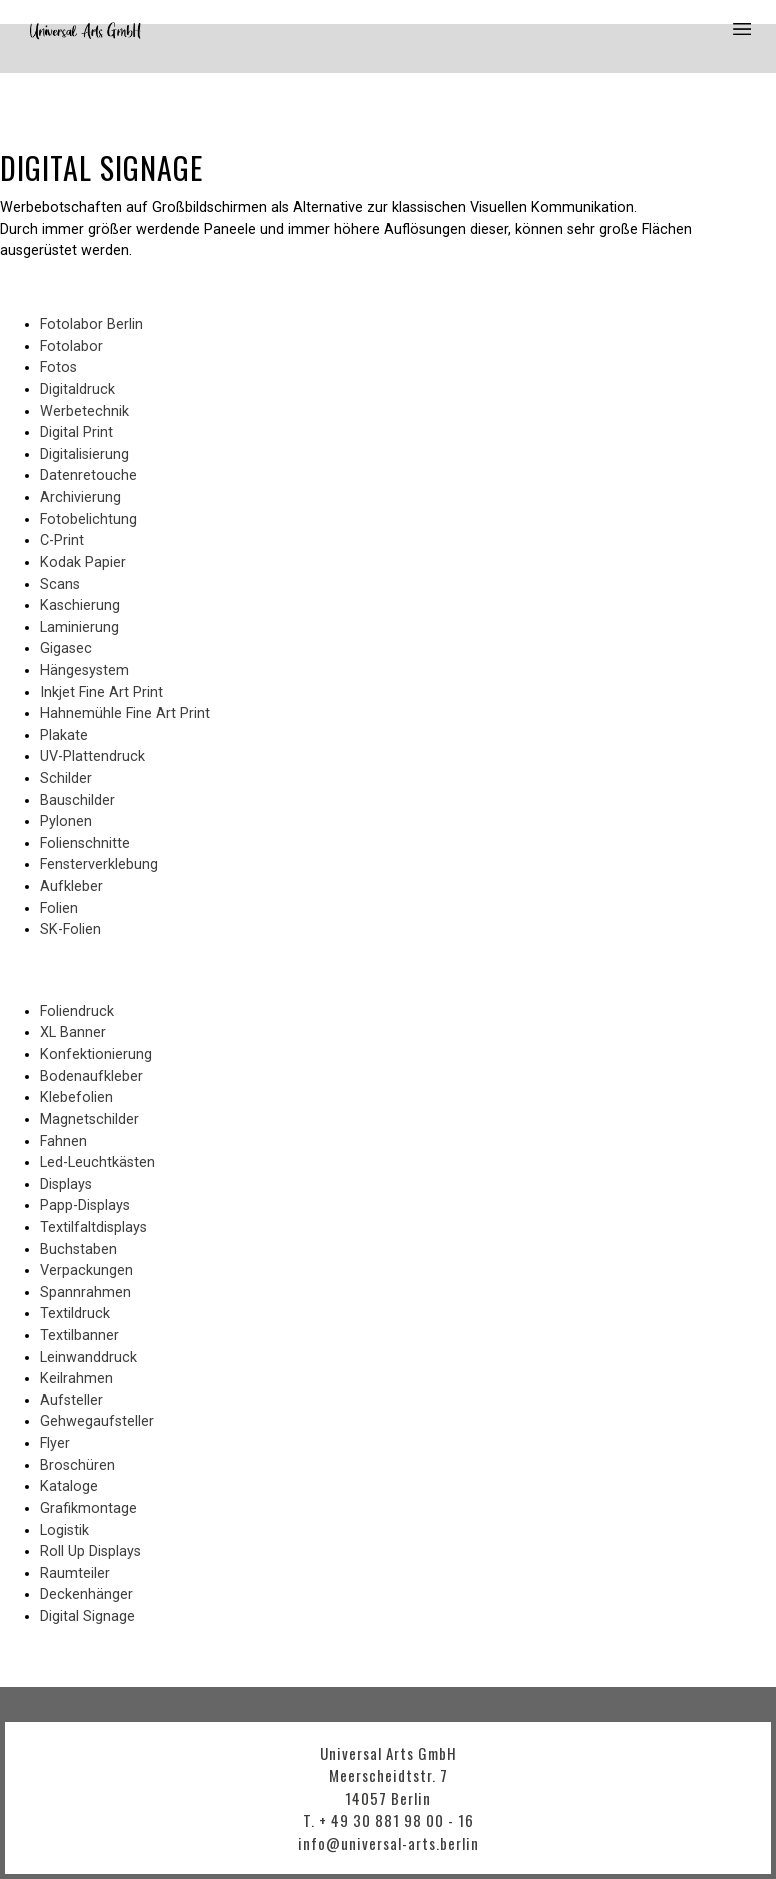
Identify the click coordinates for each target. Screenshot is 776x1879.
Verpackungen (86, 1270)
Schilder (66, 778)
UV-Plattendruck (92, 756)
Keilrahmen (76, 1378)
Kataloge (69, 1486)
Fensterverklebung (99, 864)
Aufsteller (71, 1400)
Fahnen (63, 1141)
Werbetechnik (84, 411)
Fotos (58, 367)
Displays (66, 1184)
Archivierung (80, 497)
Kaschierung (80, 605)
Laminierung (79, 627)
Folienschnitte (85, 843)
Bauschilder (77, 800)
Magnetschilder (89, 1119)
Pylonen (66, 821)
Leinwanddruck (88, 1357)
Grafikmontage (88, 1508)
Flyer (55, 1443)
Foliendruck (77, 1011)
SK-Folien (70, 929)
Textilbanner (79, 1335)
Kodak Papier (83, 562)
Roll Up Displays (90, 1551)
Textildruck (75, 1313)
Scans (60, 584)
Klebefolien (76, 1097)
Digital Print (76, 432)
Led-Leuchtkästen (97, 1162)
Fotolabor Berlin (91, 324)
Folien (59, 908)
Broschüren (77, 1465)
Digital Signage (87, 1616)
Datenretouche (88, 475)
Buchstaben (78, 1249)
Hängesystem (84, 670)
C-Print (62, 540)
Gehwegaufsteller (97, 1421)
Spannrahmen (85, 1292)
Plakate (64, 735)
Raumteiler (75, 1573)
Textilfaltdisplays (93, 1227)
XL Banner (73, 1032)
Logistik (64, 1530)
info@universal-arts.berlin (388, 1843)
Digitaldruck (77, 389)
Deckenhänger (86, 1594)
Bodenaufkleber (91, 1076)
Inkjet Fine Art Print (101, 692)
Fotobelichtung (88, 519)
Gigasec (66, 648)
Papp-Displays (85, 1205)
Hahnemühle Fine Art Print (125, 713)
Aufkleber (71, 886)
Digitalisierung (84, 454)
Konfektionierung (96, 1054)
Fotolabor (71, 346)
